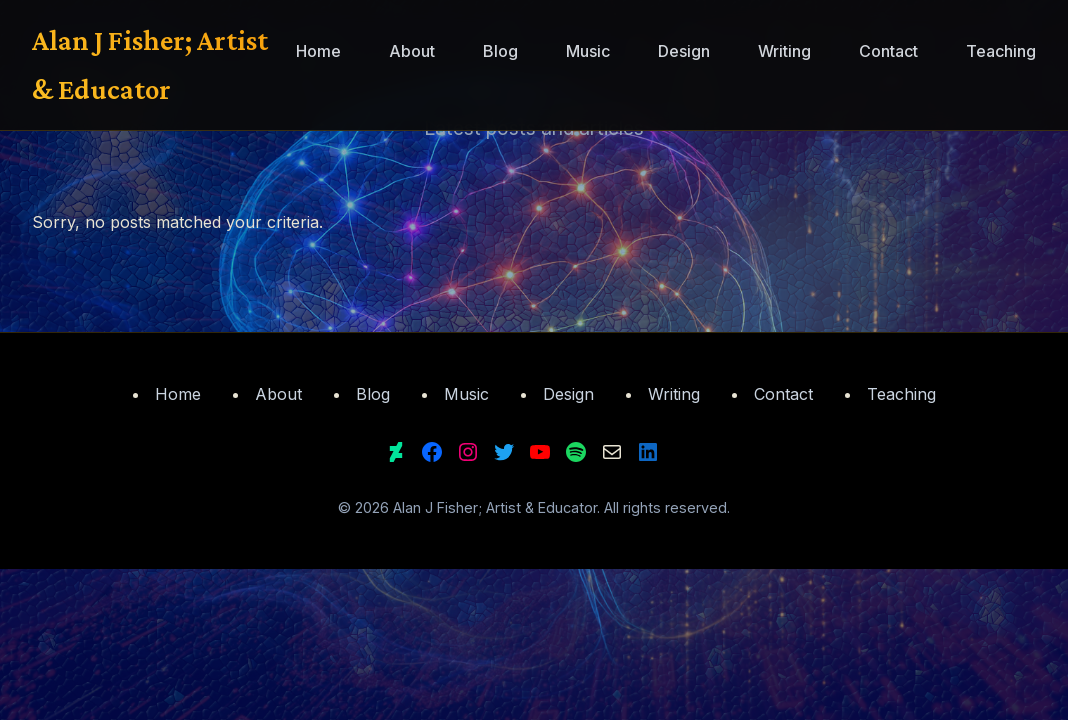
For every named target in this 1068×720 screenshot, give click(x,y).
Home (318, 51)
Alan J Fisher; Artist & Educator (150, 64)
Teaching (1001, 51)
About (412, 51)
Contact (888, 51)
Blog (500, 51)
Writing (784, 51)
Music (588, 51)
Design (684, 51)
